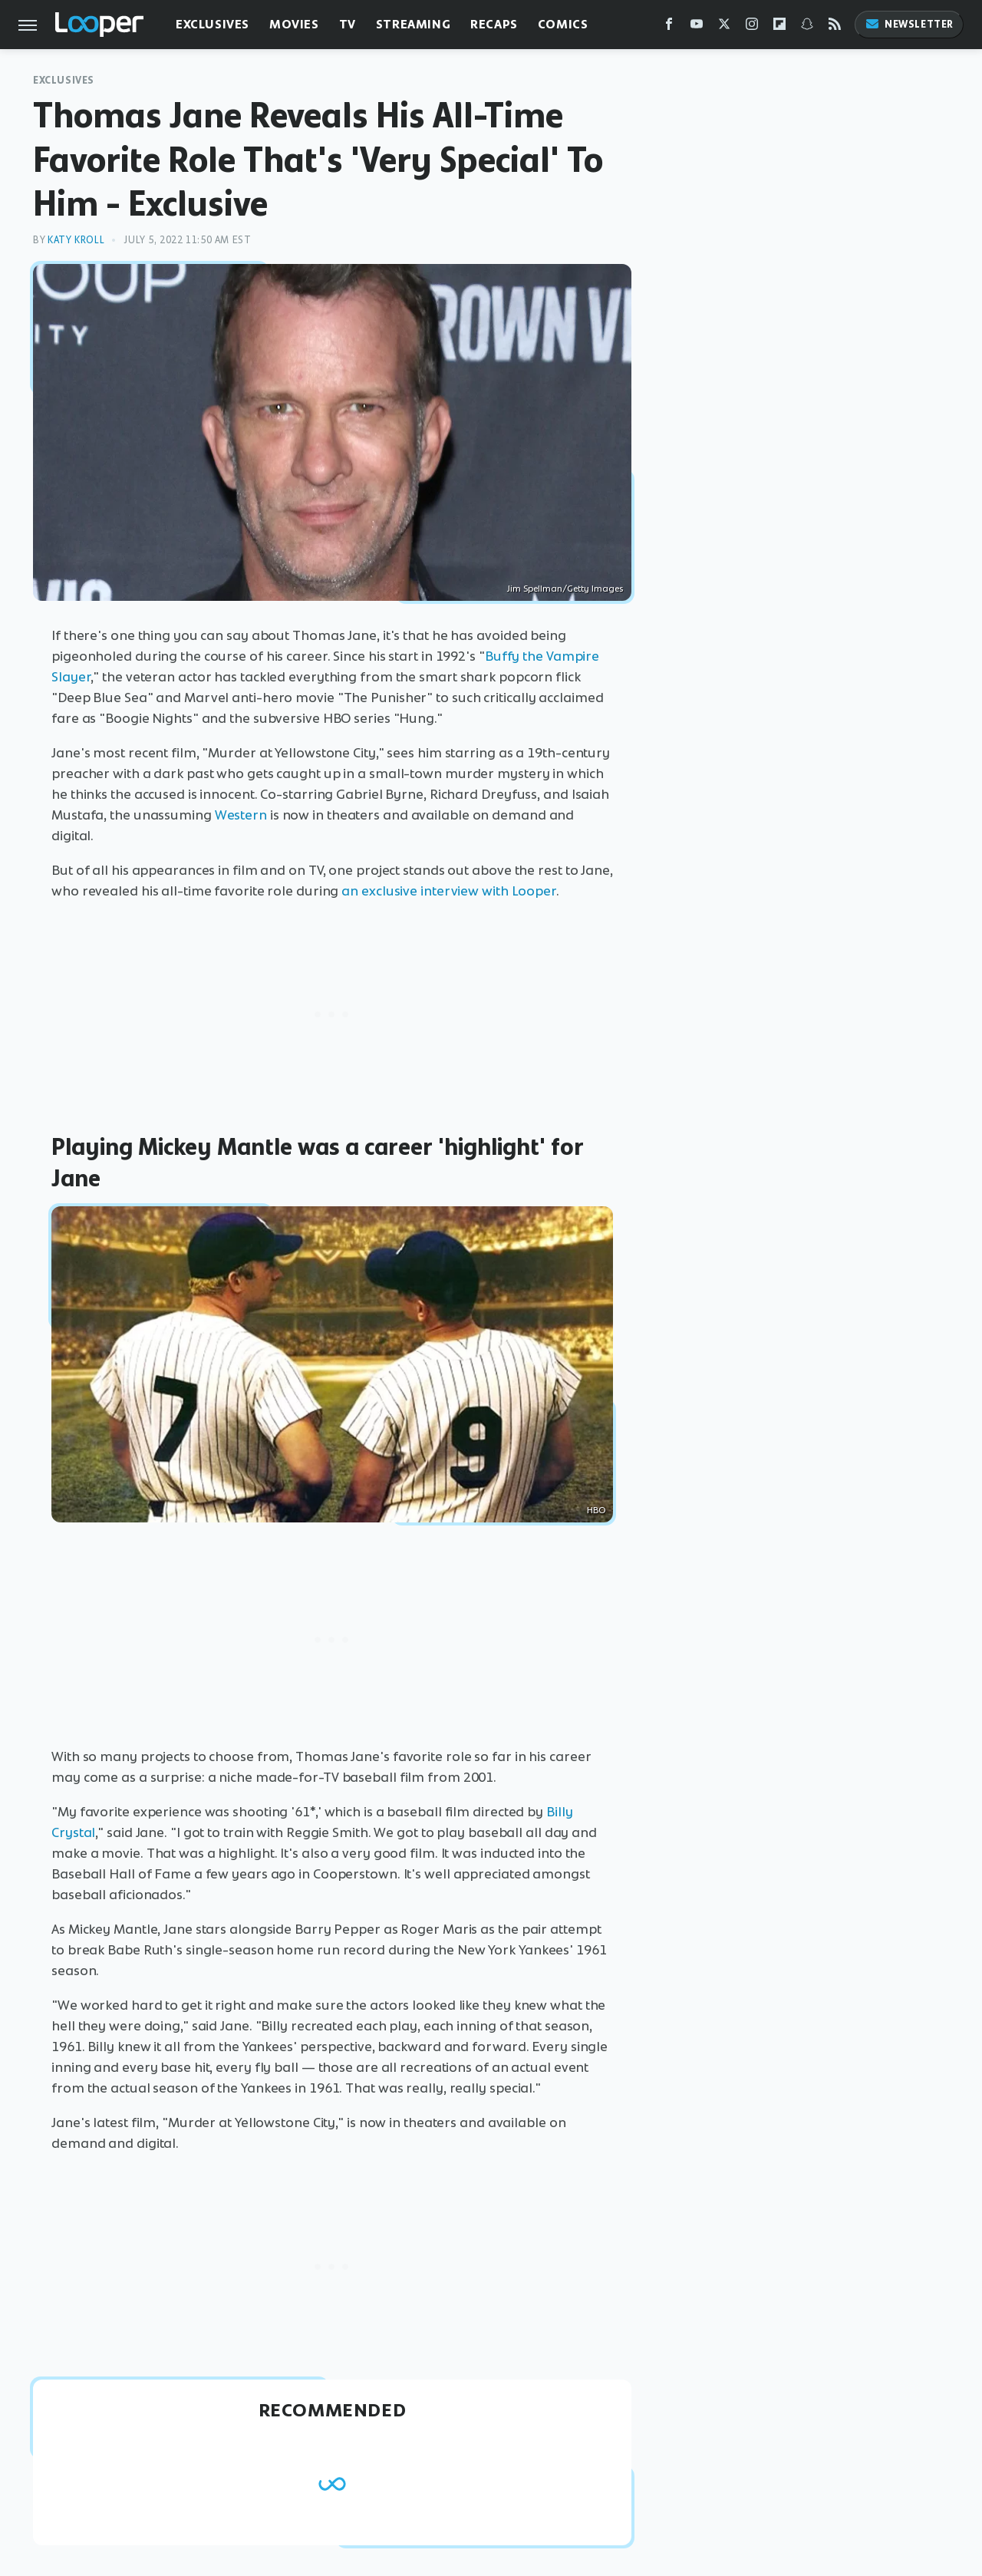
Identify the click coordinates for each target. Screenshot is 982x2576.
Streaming (413, 24)
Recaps (494, 24)
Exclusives (212, 24)
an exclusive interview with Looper (448, 891)
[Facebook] (669, 27)
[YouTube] (696, 27)
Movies (294, 24)
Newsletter (909, 24)
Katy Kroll (76, 239)
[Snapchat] (807, 27)
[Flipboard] (779, 27)
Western (241, 815)
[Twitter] (724, 27)
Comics (563, 24)
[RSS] (834, 27)
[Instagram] (752, 27)
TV (347, 24)
